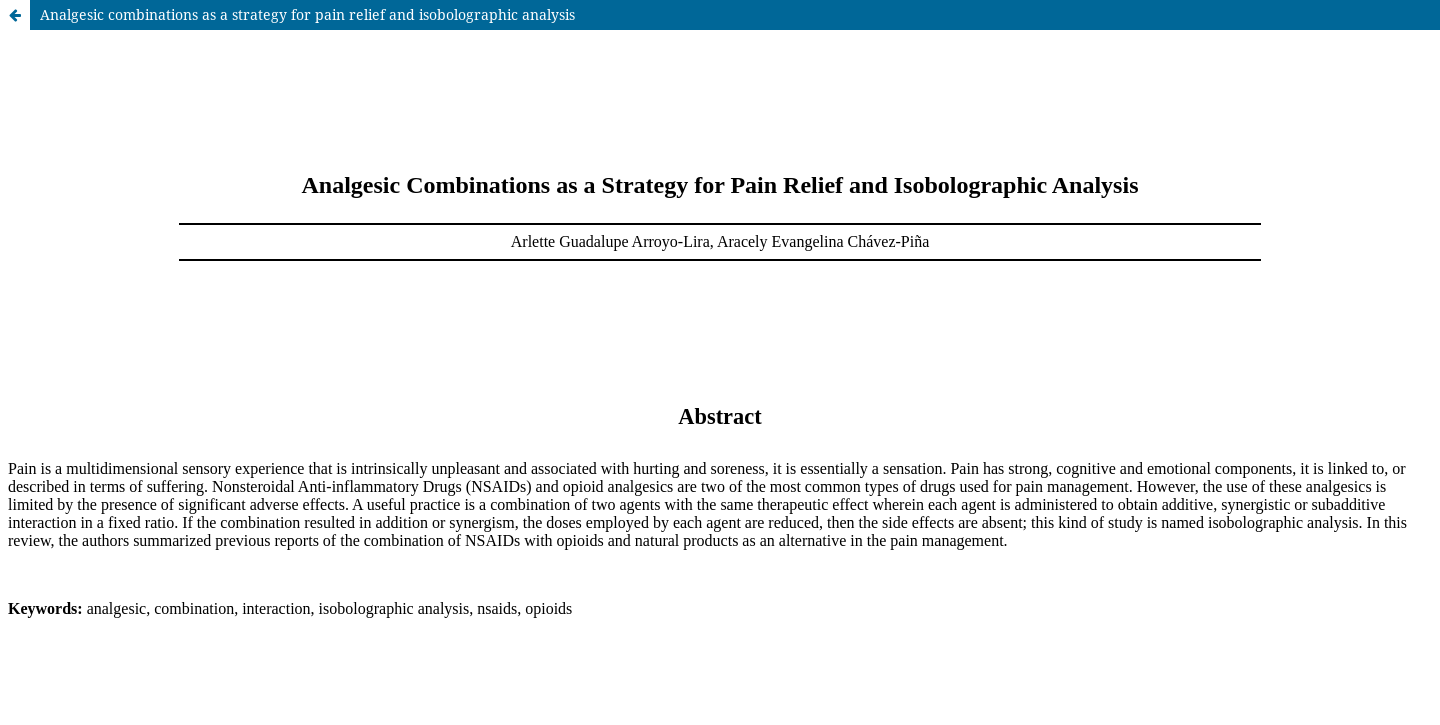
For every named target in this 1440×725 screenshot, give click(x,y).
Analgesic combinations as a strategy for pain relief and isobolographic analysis (307, 14)
